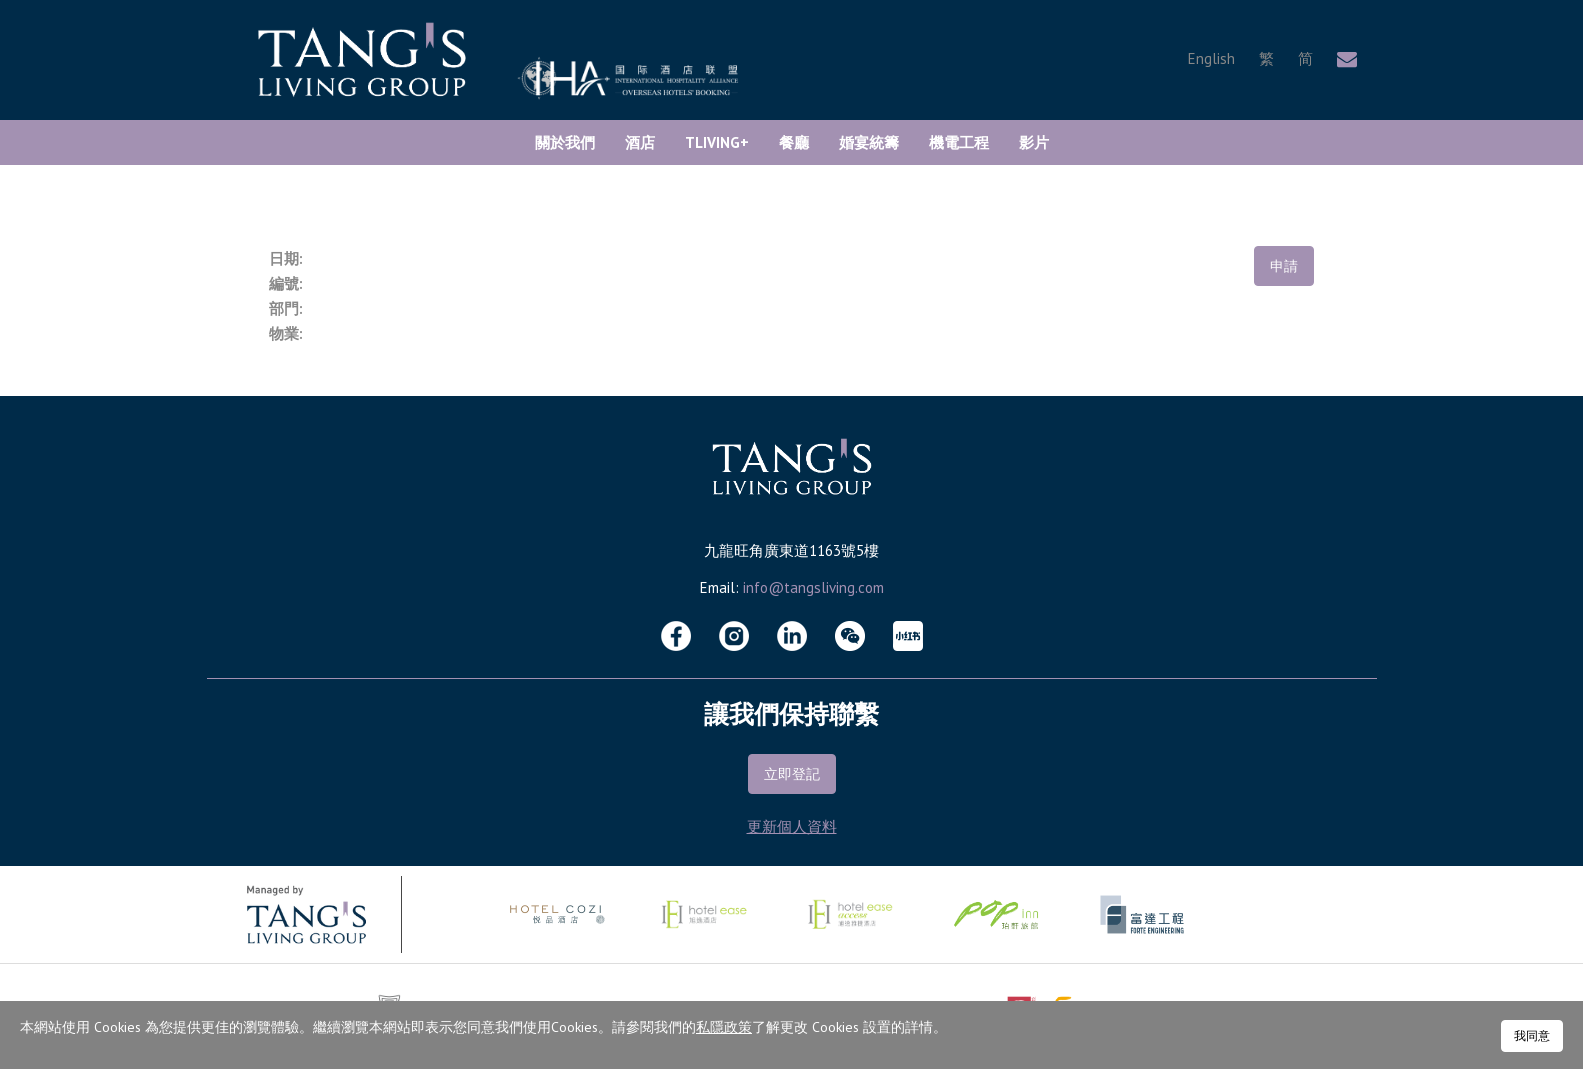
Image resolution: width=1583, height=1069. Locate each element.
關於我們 (565, 142)
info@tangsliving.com (813, 587)
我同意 (1532, 1035)
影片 (1034, 142)
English (1211, 58)
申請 (1284, 266)
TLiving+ (717, 142)
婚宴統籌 (869, 142)
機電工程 (959, 142)
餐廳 (794, 142)
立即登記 (792, 774)
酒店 (640, 142)
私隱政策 (724, 1027)
